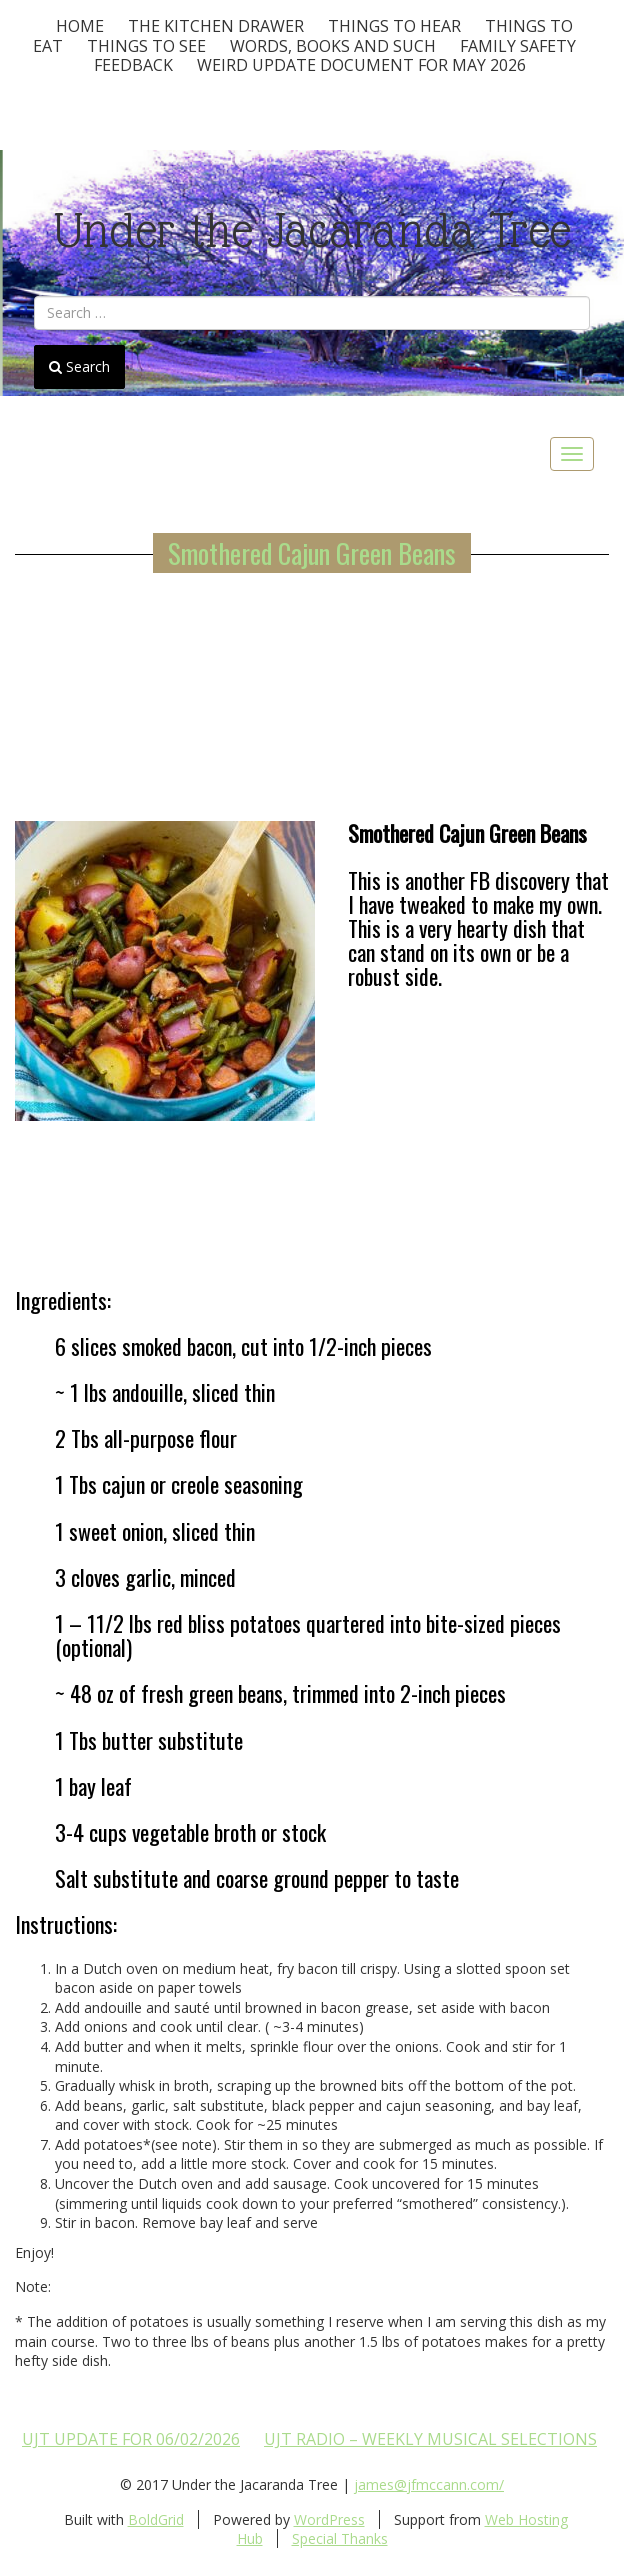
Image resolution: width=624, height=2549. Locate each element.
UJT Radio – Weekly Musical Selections (430, 2439)
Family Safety (518, 46)
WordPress (329, 2519)
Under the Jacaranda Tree (312, 230)
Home (80, 26)
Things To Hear (394, 26)
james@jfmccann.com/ (429, 2484)
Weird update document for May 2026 (361, 65)
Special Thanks (340, 2538)
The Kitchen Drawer (216, 26)
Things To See (146, 46)
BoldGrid (156, 2519)
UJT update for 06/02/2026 (131, 2439)
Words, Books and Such (333, 46)
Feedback (133, 65)
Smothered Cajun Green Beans (312, 553)
